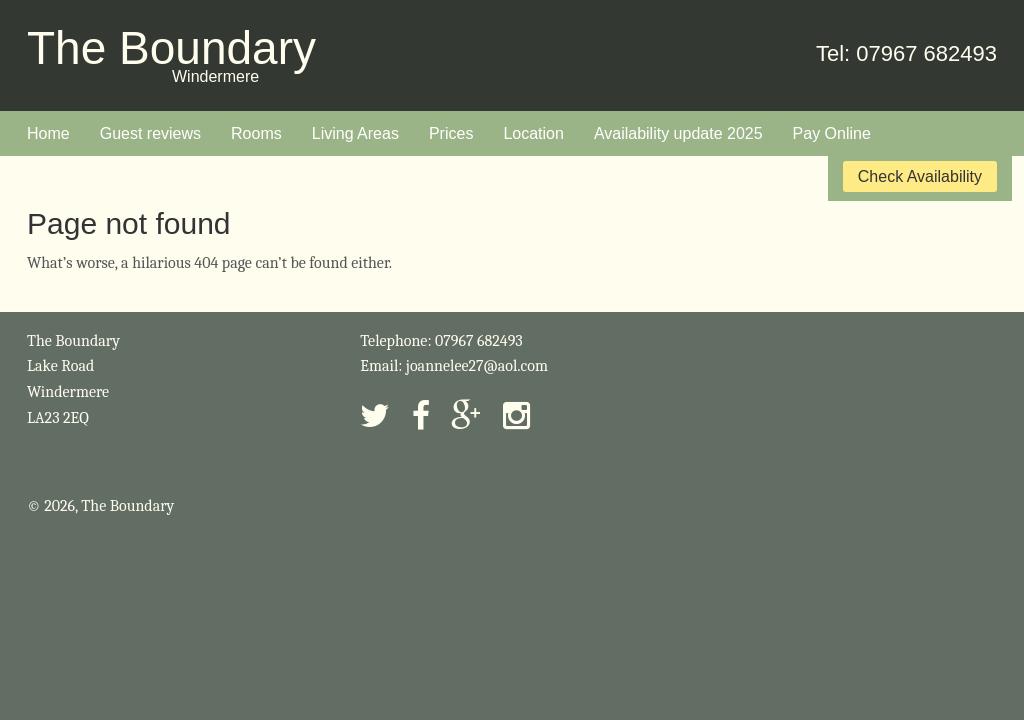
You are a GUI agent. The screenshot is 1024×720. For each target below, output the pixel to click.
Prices (451, 133)
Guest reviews (150, 133)
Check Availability (920, 176)
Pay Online (832, 133)
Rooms (256, 133)
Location (533, 133)
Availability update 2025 (678, 133)
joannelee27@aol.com (477, 366)
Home (48, 133)
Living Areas (355, 133)
